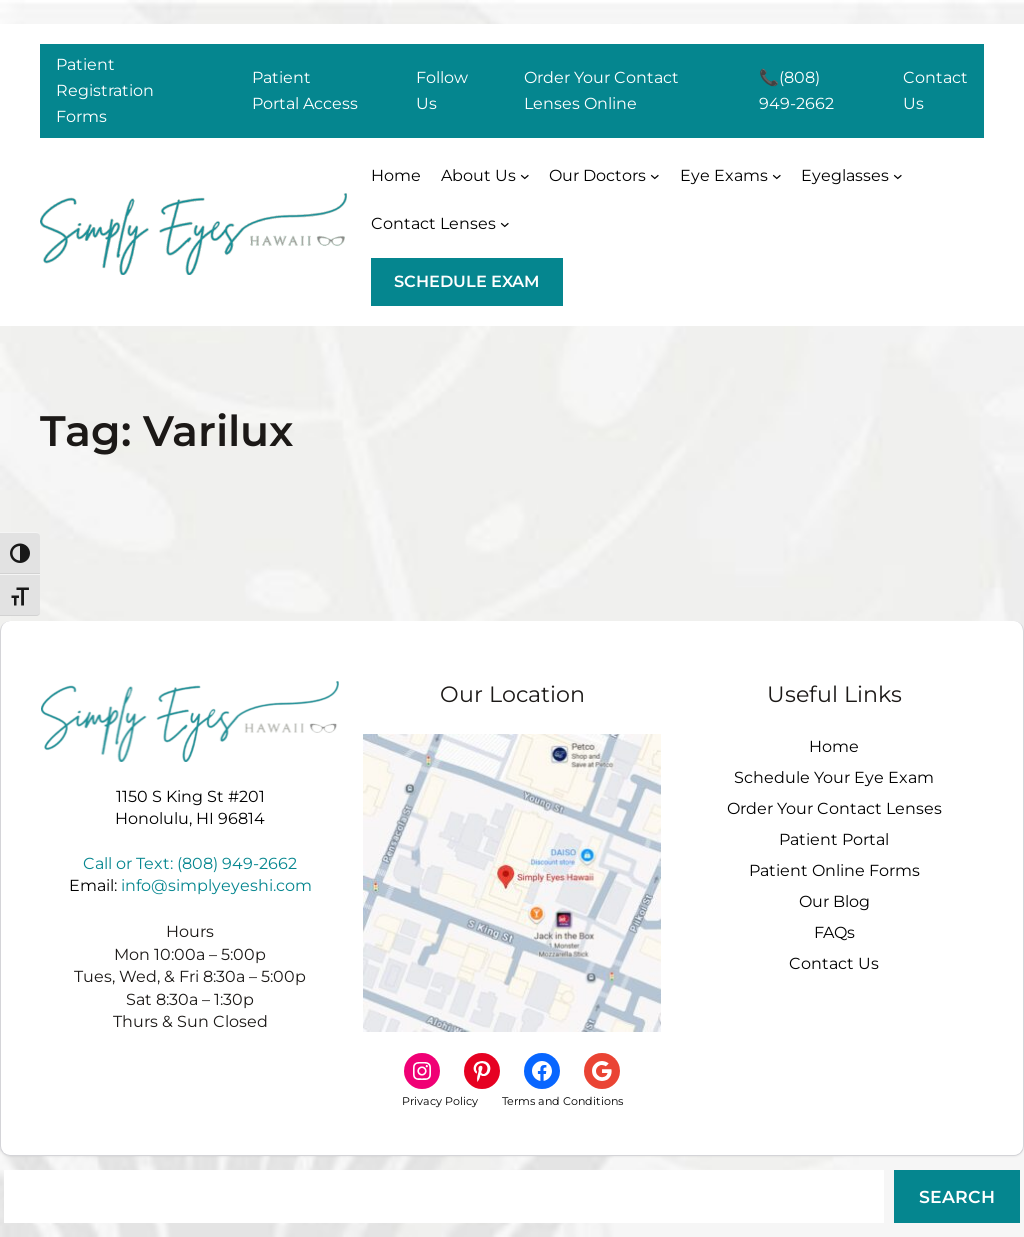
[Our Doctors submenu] (604, 176)
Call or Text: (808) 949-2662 (190, 863)
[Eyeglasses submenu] (852, 176)
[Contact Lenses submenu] (440, 224)
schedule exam (466, 281)
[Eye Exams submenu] (731, 176)
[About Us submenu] (485, 176)
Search (957, 1196)
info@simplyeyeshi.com (216, 885)
